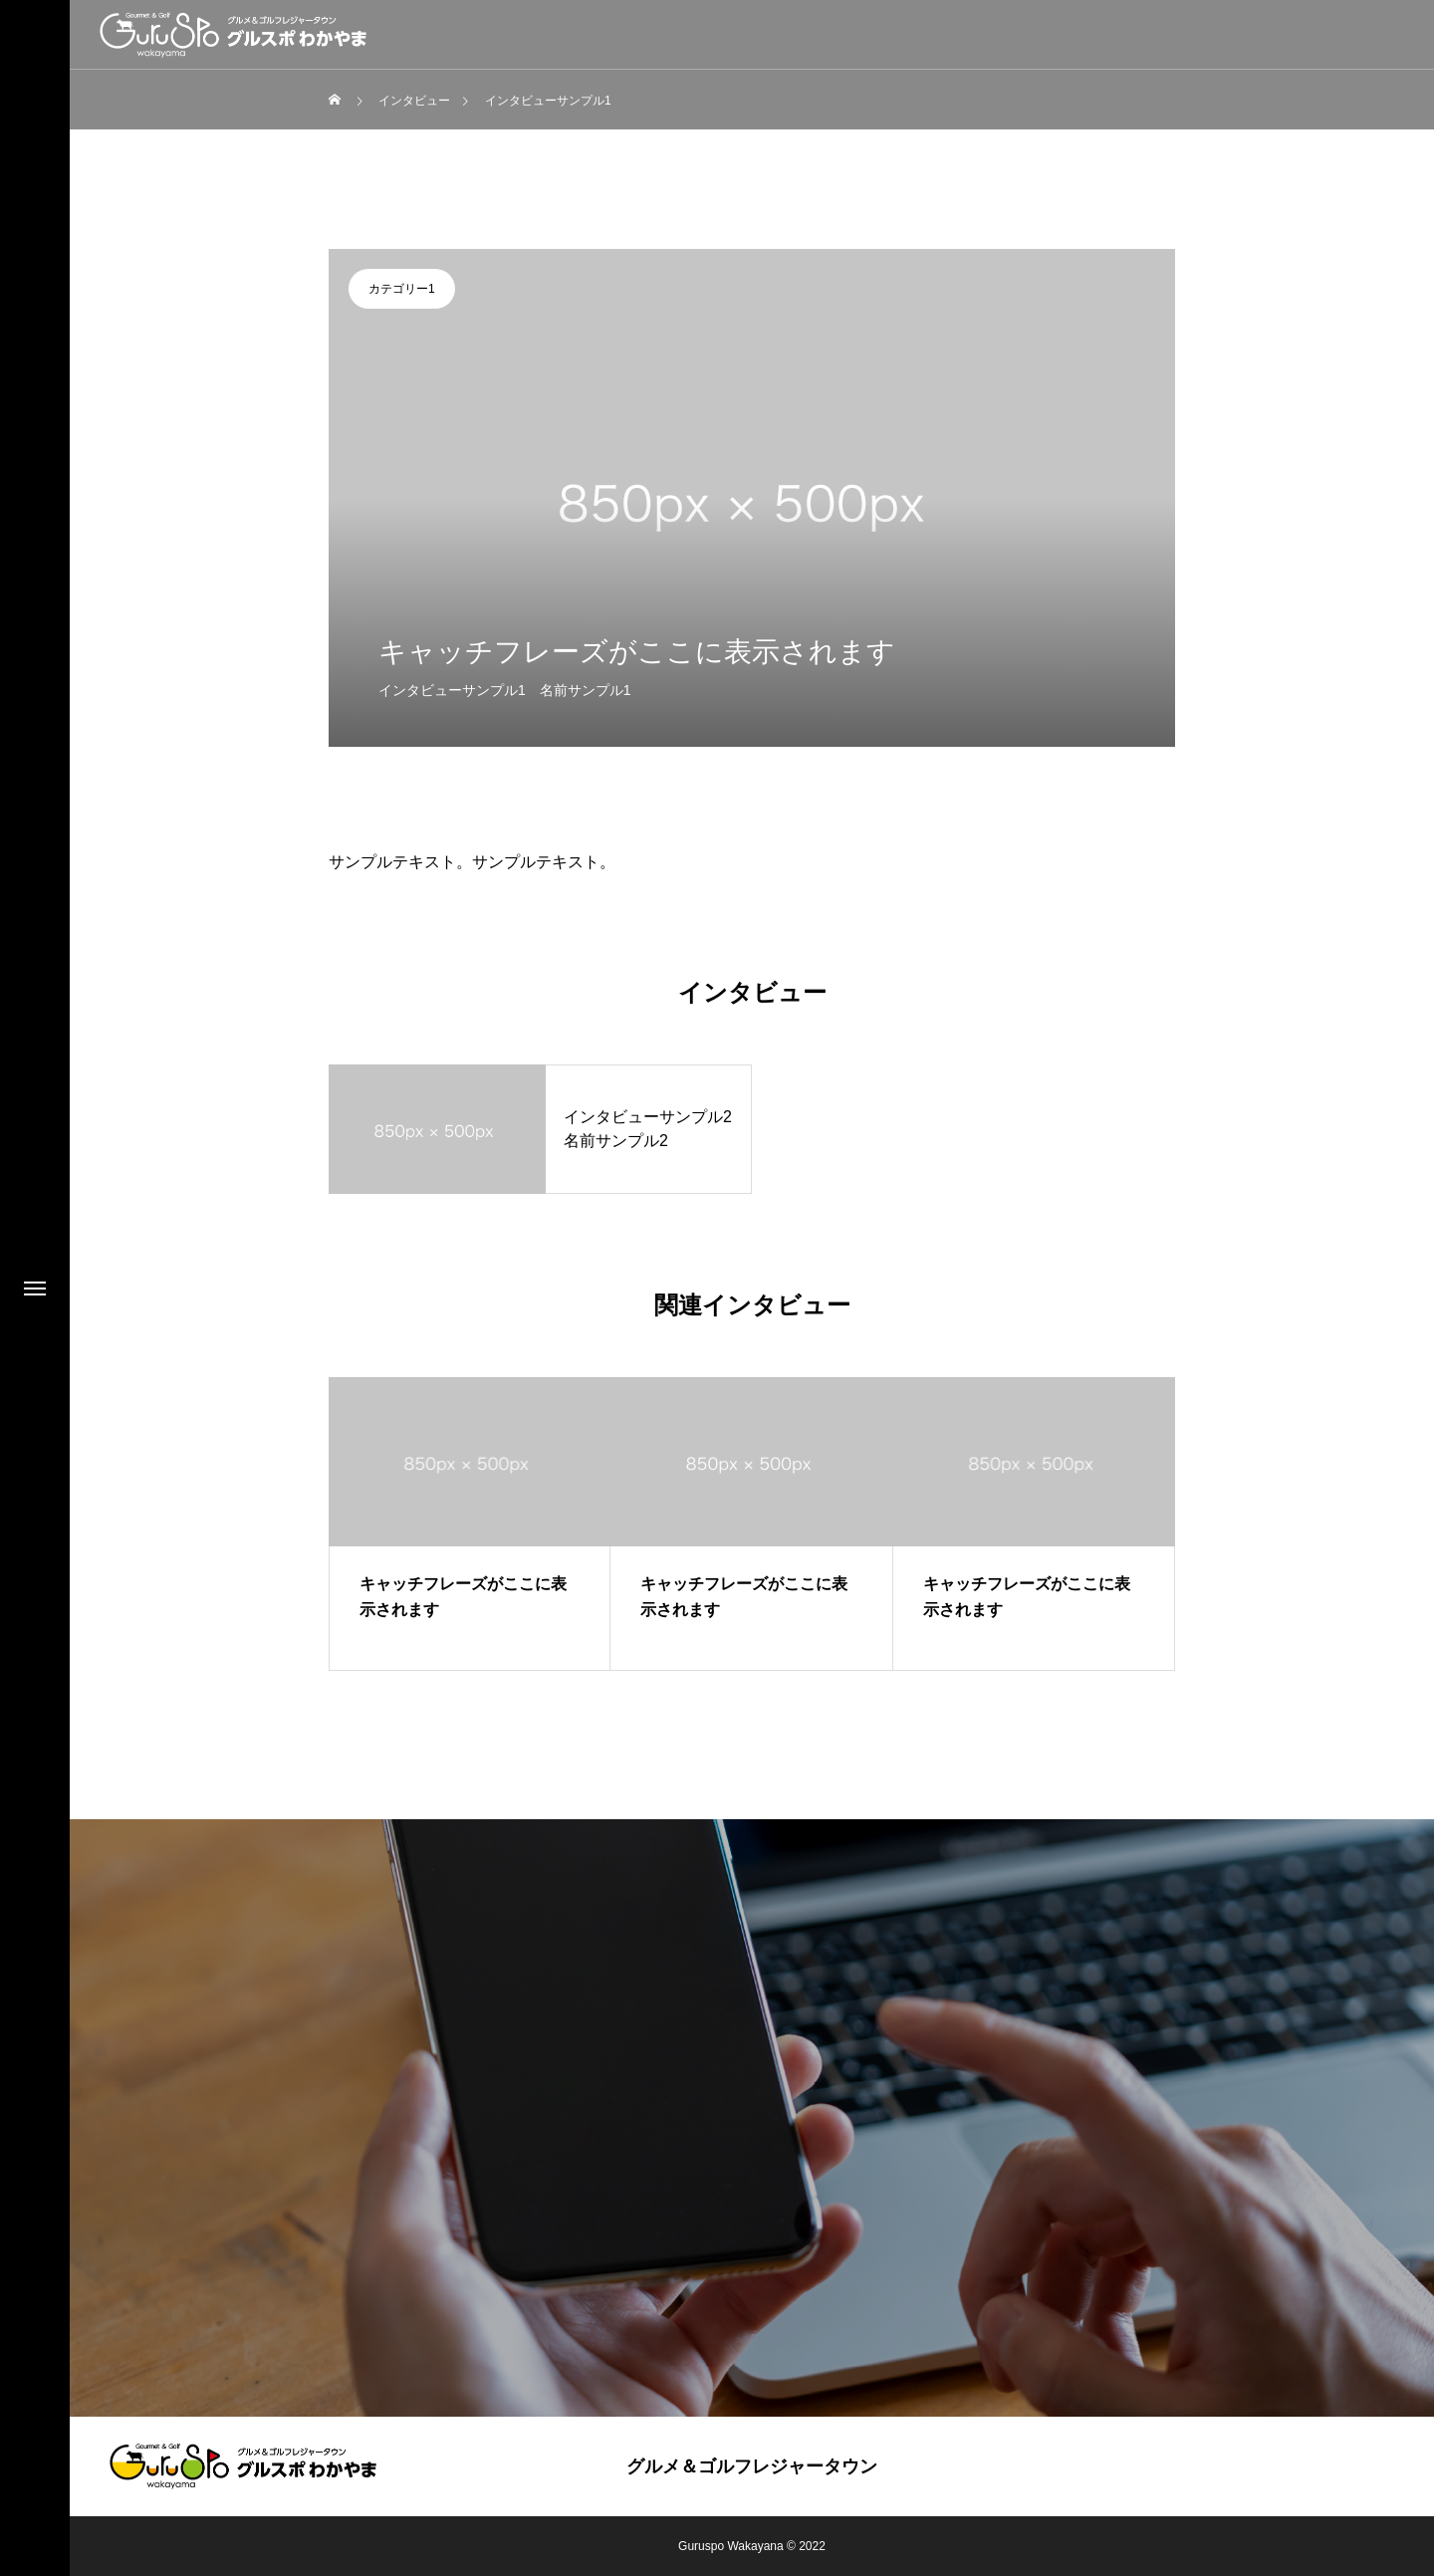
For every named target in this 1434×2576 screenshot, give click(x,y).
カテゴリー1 (401, 289)
